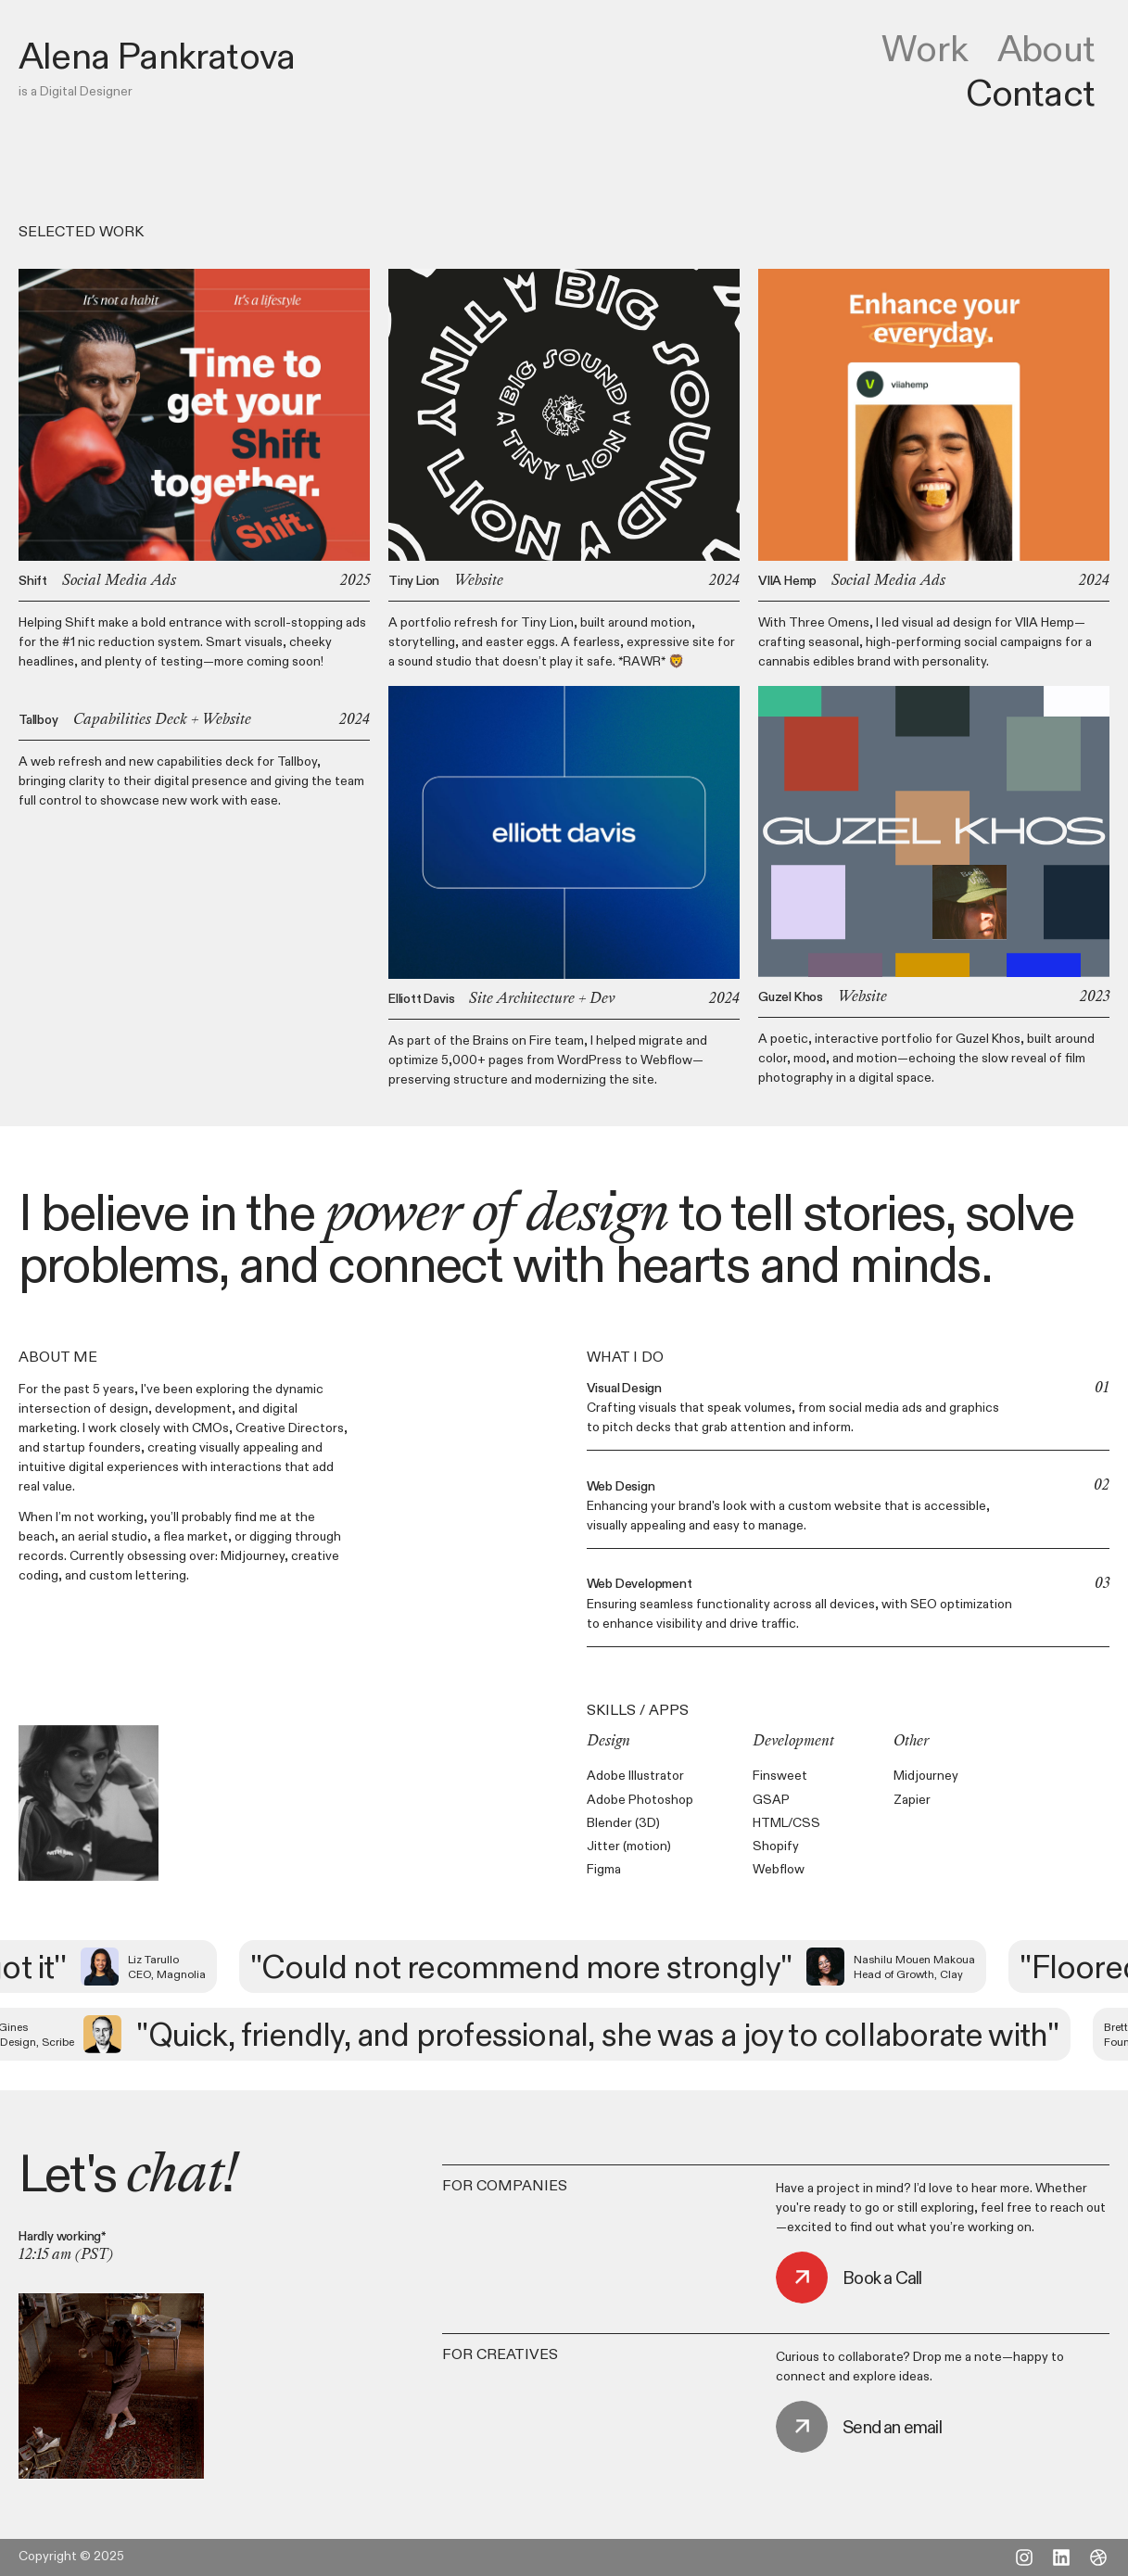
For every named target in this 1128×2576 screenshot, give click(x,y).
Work (924, 48)
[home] (157, 55)
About (1046, 48)
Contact (1030, 92)
